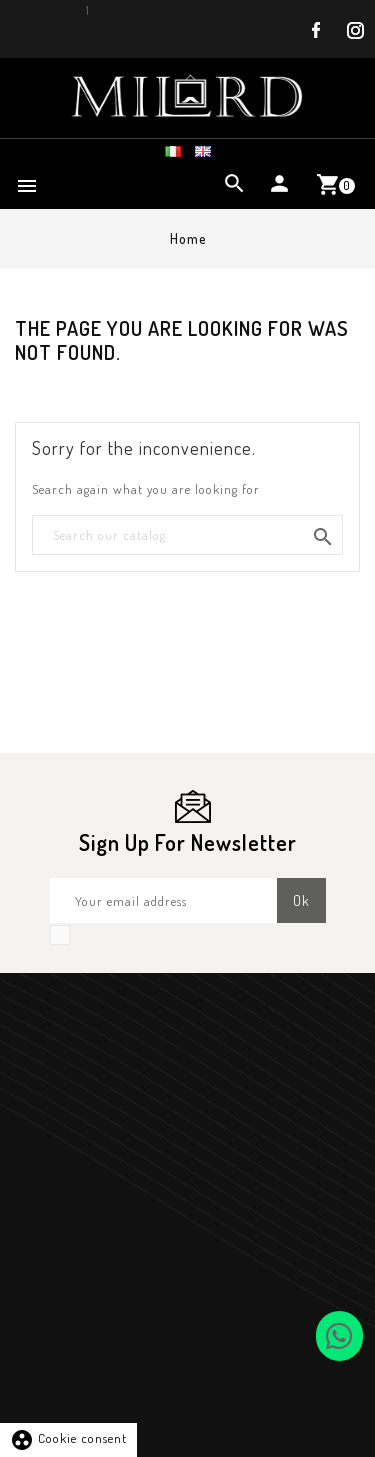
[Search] (187, 535)
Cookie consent (68, 1438)
